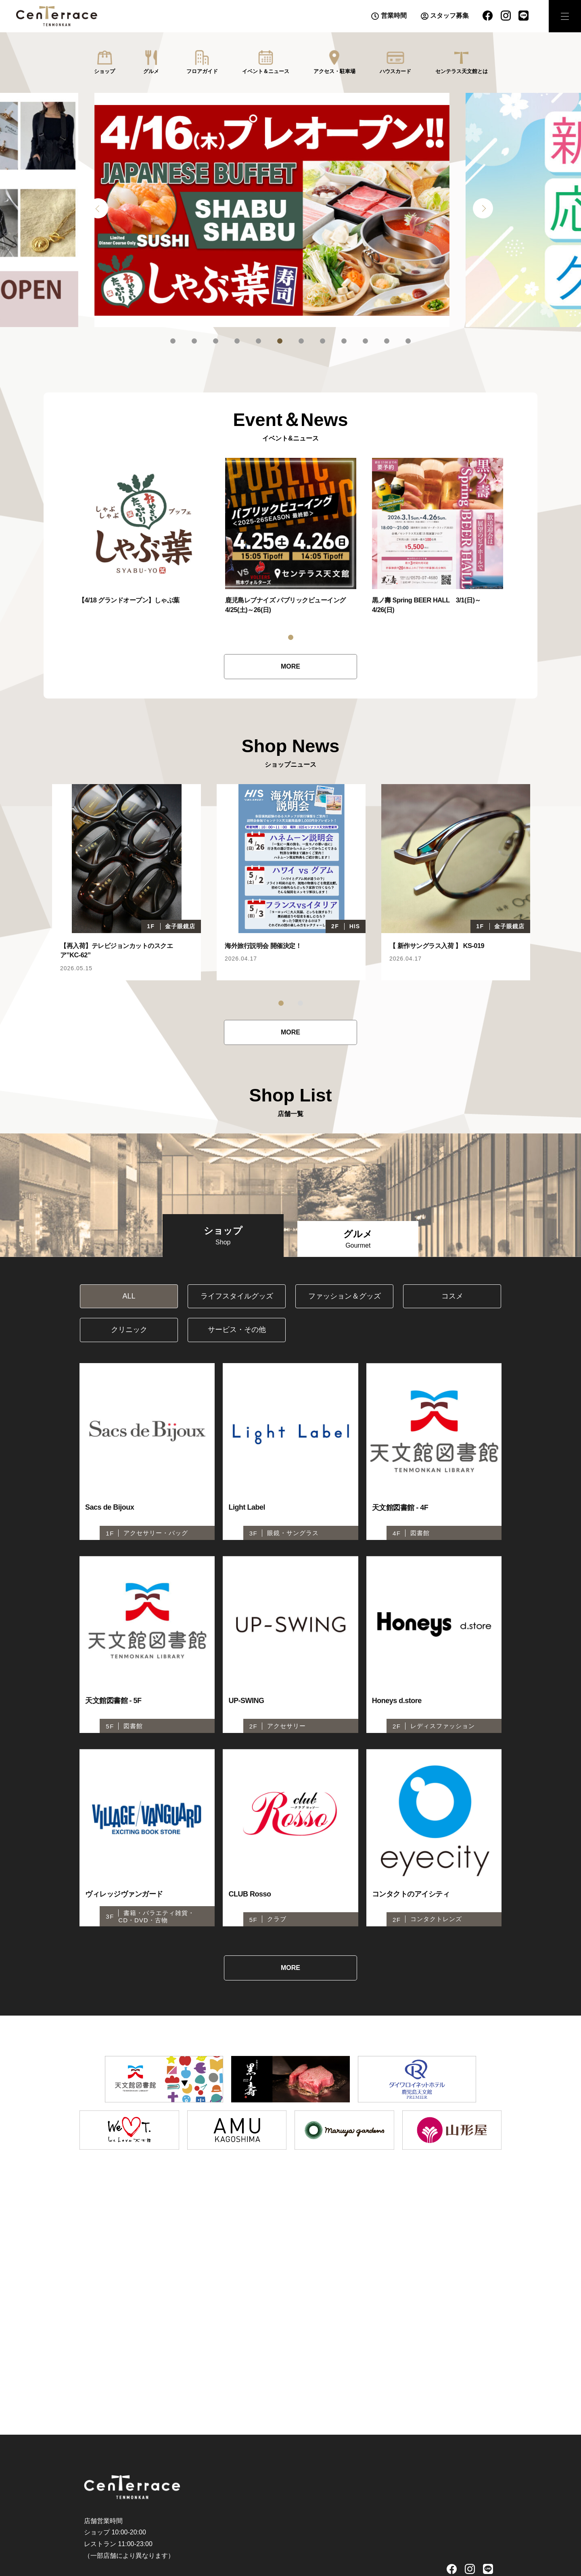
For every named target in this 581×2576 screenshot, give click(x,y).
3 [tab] (215, 341)
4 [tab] (237, 341)
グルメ (151, 71)
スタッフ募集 (449, 15)
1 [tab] (173, 341)
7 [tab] (301, 341)
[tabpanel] (290, 210)
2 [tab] (194, 341)
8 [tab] (322, 341)
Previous (98, 208)
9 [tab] (344, 341)
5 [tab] (258, 341)
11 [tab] (386, 341)
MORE (290, 666)
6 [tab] (279, 341)
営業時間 (394, 15)
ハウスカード (395, 71)
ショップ (104, 71)
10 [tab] (365, 341)
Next (483, 208)
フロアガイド (202, 71)
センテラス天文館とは (461, 71)
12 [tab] (408, 341)
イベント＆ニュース (265, 71)
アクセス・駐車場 (334, 71)
